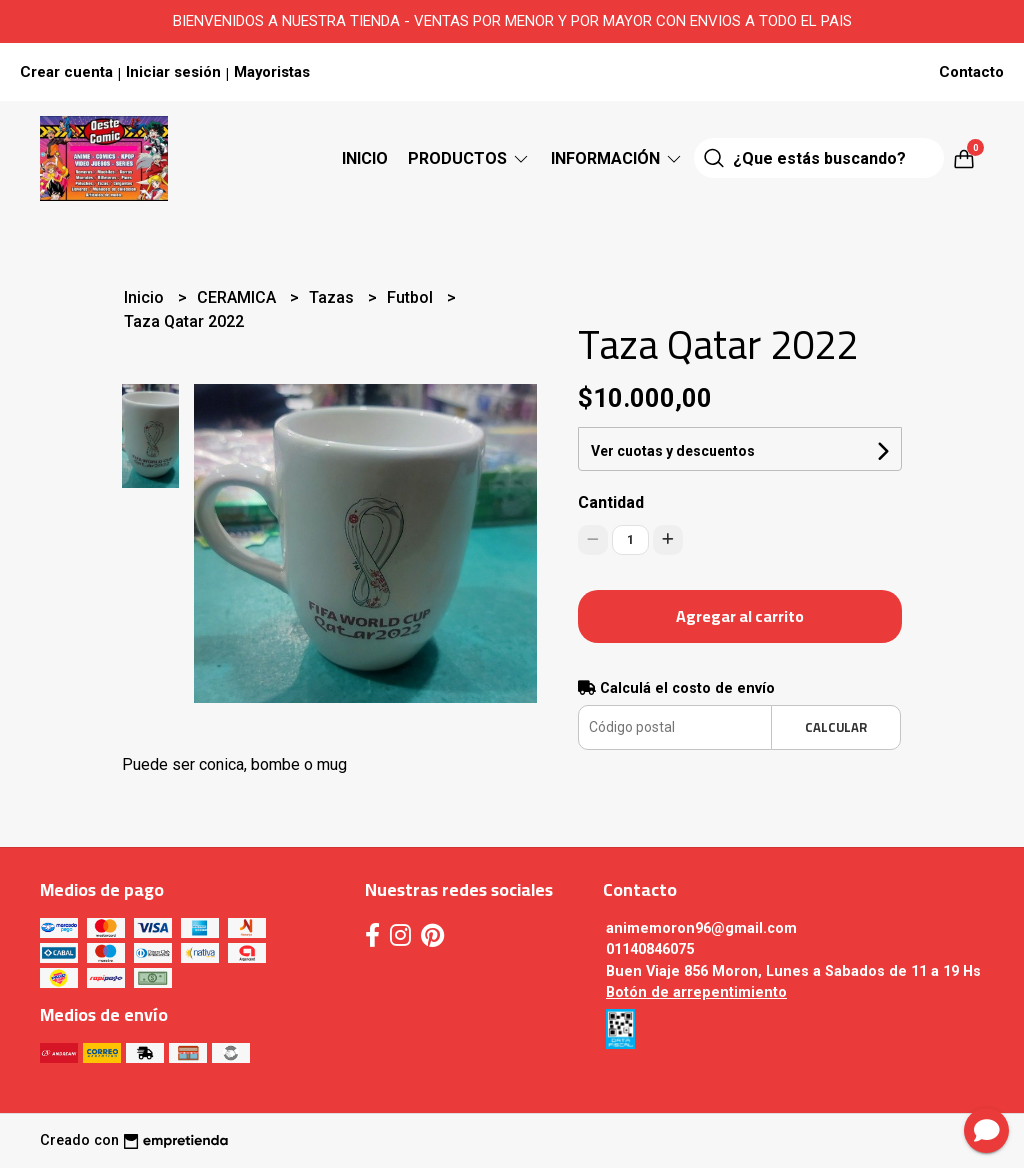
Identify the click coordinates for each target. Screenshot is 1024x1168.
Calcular (836, 727)
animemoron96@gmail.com (701, 928)
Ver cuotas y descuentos (673, 451)
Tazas (333, 297)
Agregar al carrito (740, 616)
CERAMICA (238, 297)
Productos (469, 158)
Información (617, 158)
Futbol (412, 297)
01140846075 (650, 949)
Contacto (971, 72)
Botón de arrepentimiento (696, 992)
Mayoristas (272, 72)
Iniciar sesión (173, 72)
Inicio (365, 158)
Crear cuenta (66, 72)
